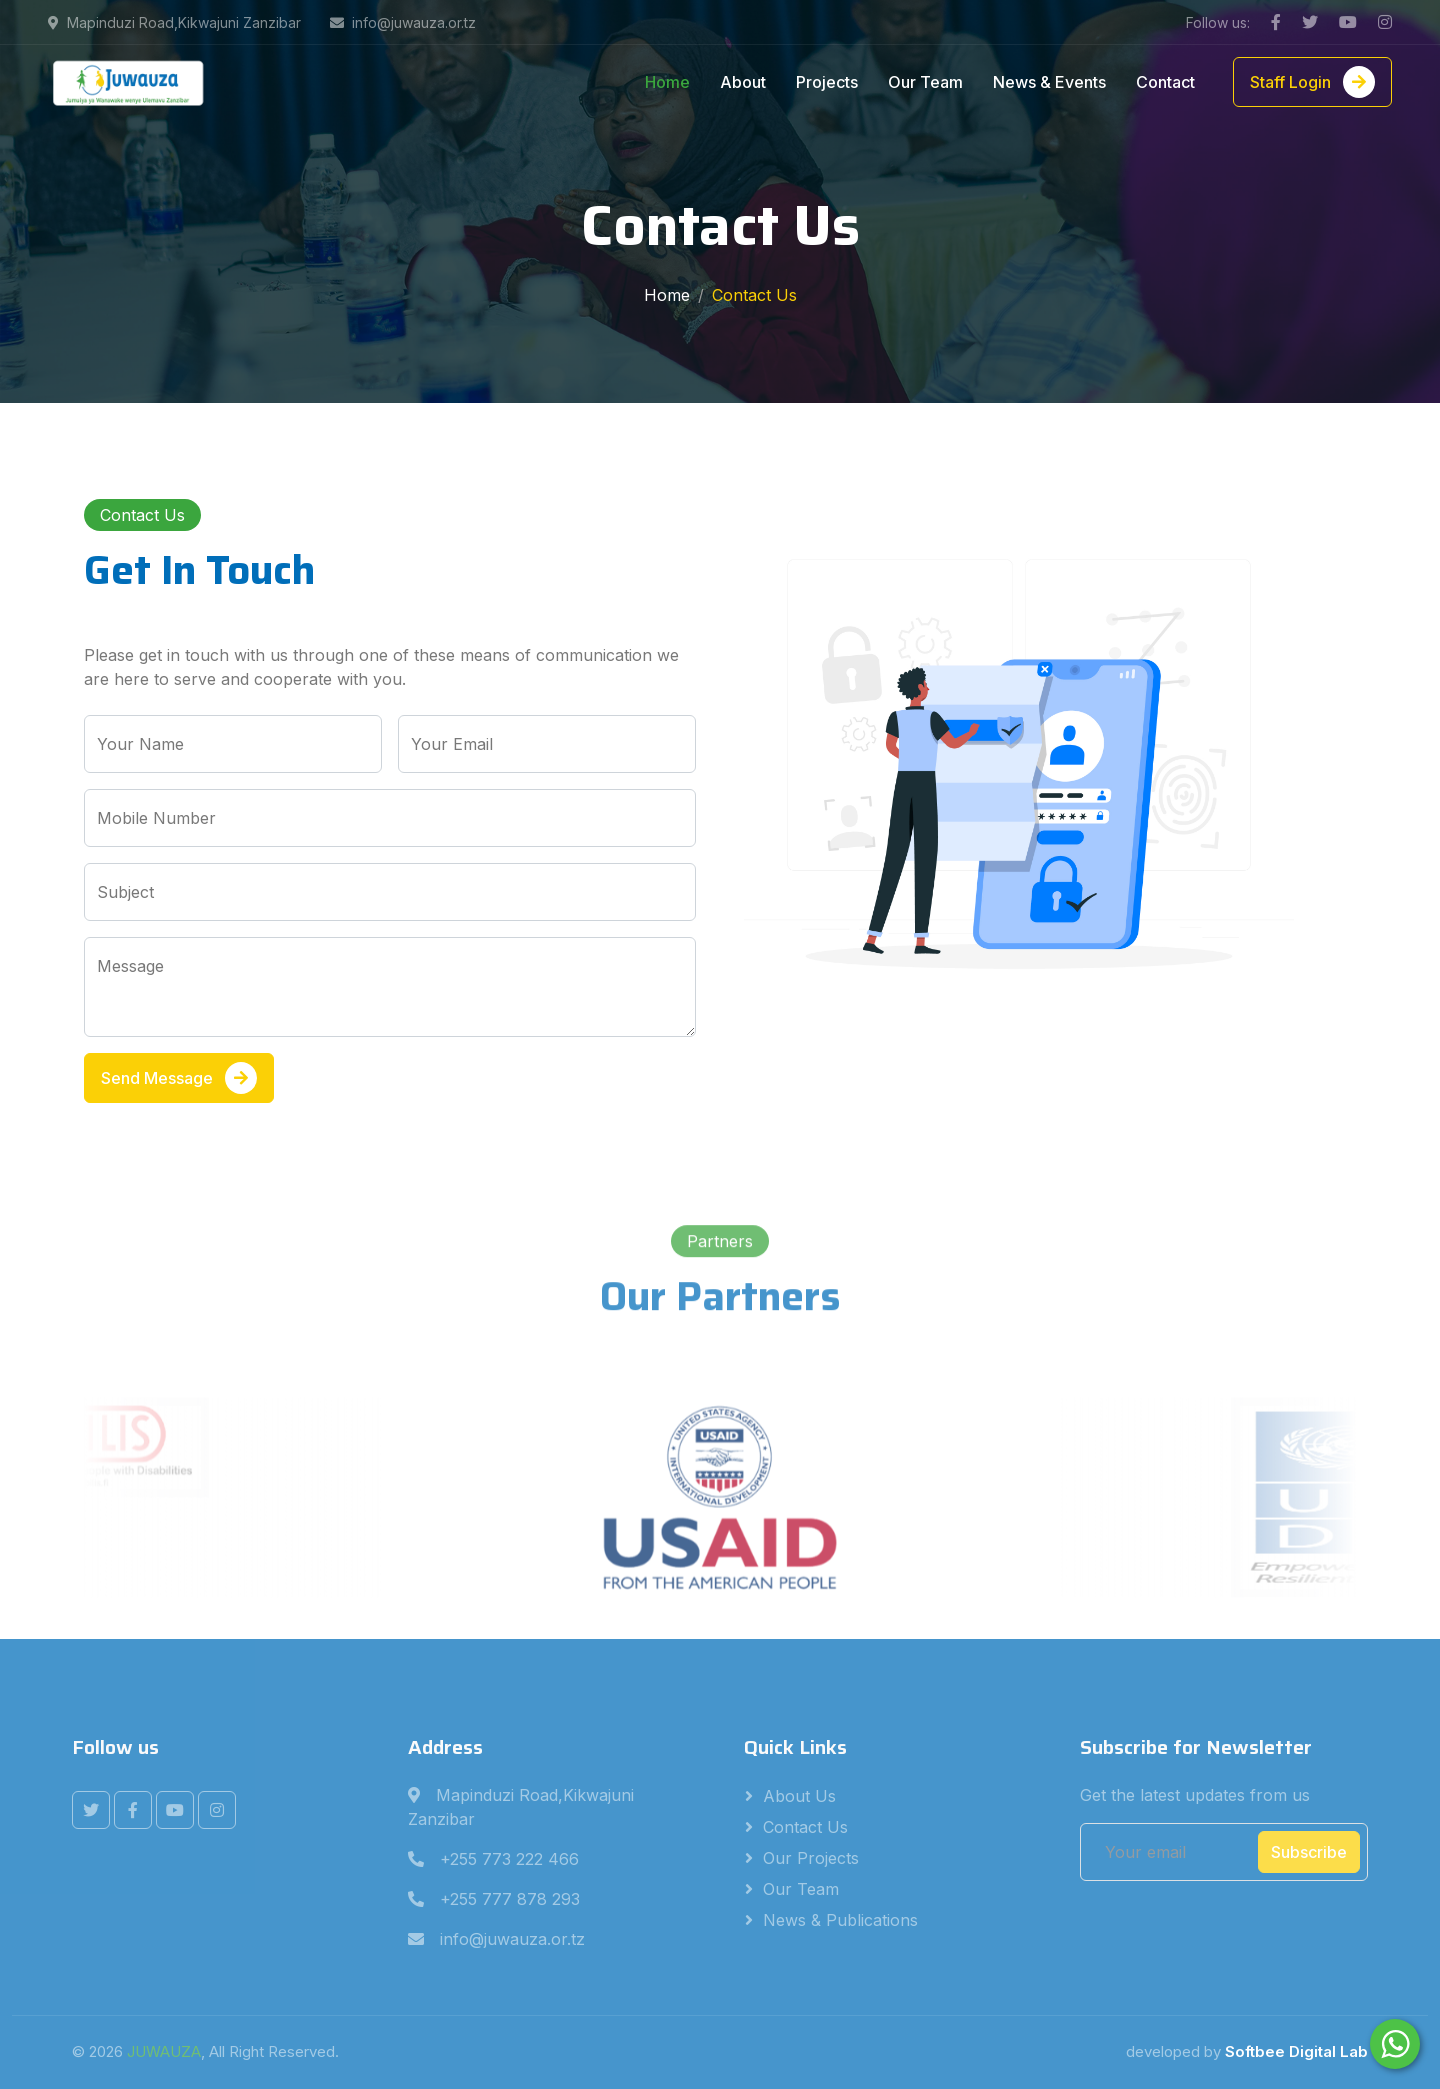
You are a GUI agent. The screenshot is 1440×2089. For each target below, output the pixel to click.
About (743, 82)
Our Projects (811, 1858)
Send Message (179, 1078)
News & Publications (840, 1920)
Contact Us (805, 1827)
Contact (1165, 82)
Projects (827, 82)
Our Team (925, 82)
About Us (799, 1796)
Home (667, 82)
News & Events (1049, 82)
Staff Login (1312, 82)
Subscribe (1309, 1852)
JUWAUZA (164, 2051)
